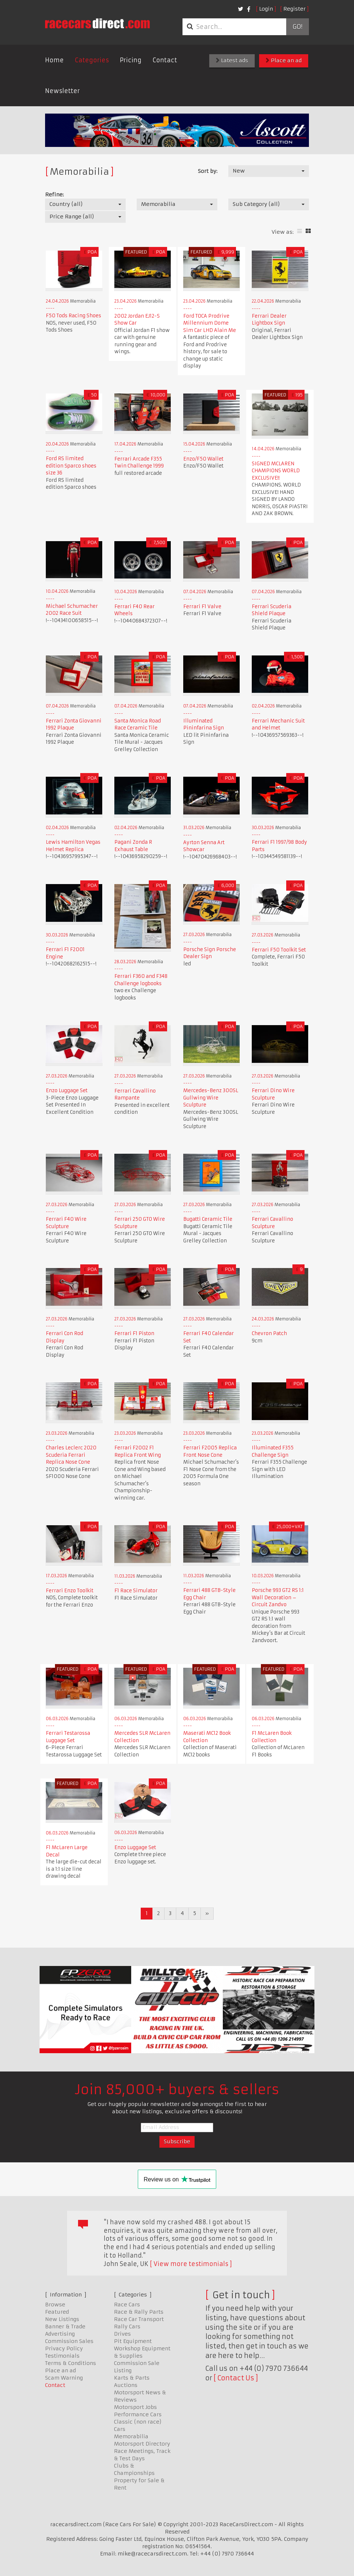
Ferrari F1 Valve (202, 606)
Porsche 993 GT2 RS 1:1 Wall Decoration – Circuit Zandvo (278, 1597)
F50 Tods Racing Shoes (73, 316)
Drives (122, 2334)
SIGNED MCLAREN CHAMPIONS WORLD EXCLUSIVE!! (276, 471)
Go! (297, 26)
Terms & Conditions (70, 2363)
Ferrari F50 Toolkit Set (279, 950)
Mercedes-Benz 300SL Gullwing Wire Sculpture (210, 1097)
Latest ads (232, 60)
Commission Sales (69, 2341)
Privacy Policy (64, 2348)
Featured (57, 2312)
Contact (164, 60)
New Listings (62, 2319)
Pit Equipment (133, 2341)
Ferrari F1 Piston (134, 1333)
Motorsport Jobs (135, 2407)
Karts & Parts (132, 2377)
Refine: (54, 194)
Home (54, 60)
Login (266, 8)
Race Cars (127, 2304)
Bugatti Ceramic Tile (207, 1219)
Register (294, 8)
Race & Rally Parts (138, 2312)
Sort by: (207, 171)
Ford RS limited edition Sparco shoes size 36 (71, 465)
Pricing (130, 60)
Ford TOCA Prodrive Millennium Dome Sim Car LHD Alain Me (209, 323)
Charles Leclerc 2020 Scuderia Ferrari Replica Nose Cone (71, 1455)
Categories (92, 60)
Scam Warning (64, 2377)
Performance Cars (138, 2414)
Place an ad (284, 60)
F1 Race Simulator (136, 1591)
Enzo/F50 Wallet (203, 459)
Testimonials (62, 2356)
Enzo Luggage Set (67, 1090)
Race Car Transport (139, 2319)
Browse (55, 2304)
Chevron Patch (269, 1333)
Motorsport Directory (142, 2443)
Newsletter (62, 91)
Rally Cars (127, 2326)
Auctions (125, 2385)
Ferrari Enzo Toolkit (69, 1591)
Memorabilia (131, 2436)
